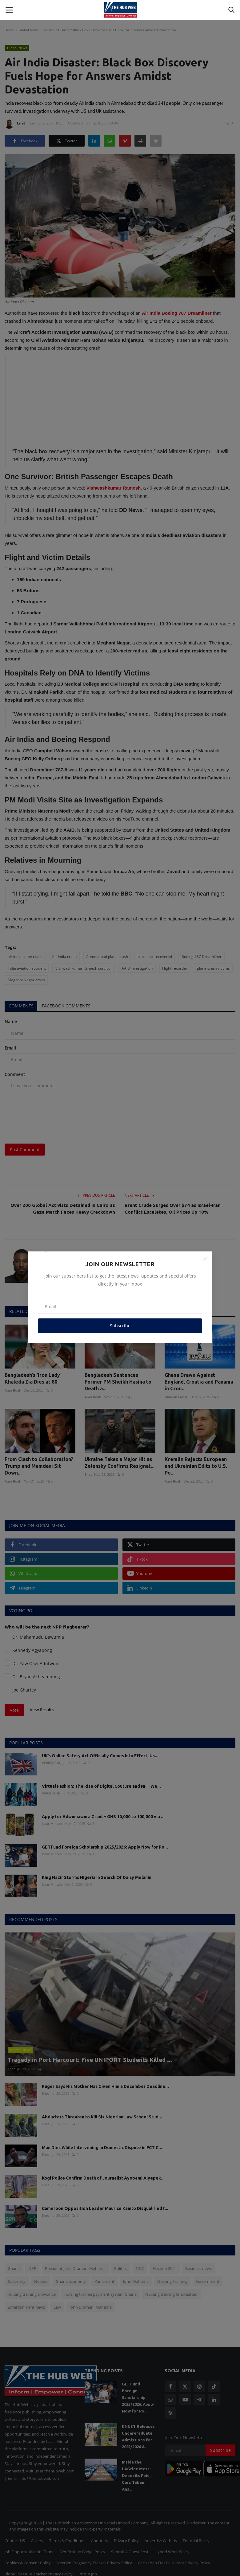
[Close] (204, 1259)
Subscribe (120, 1326)
